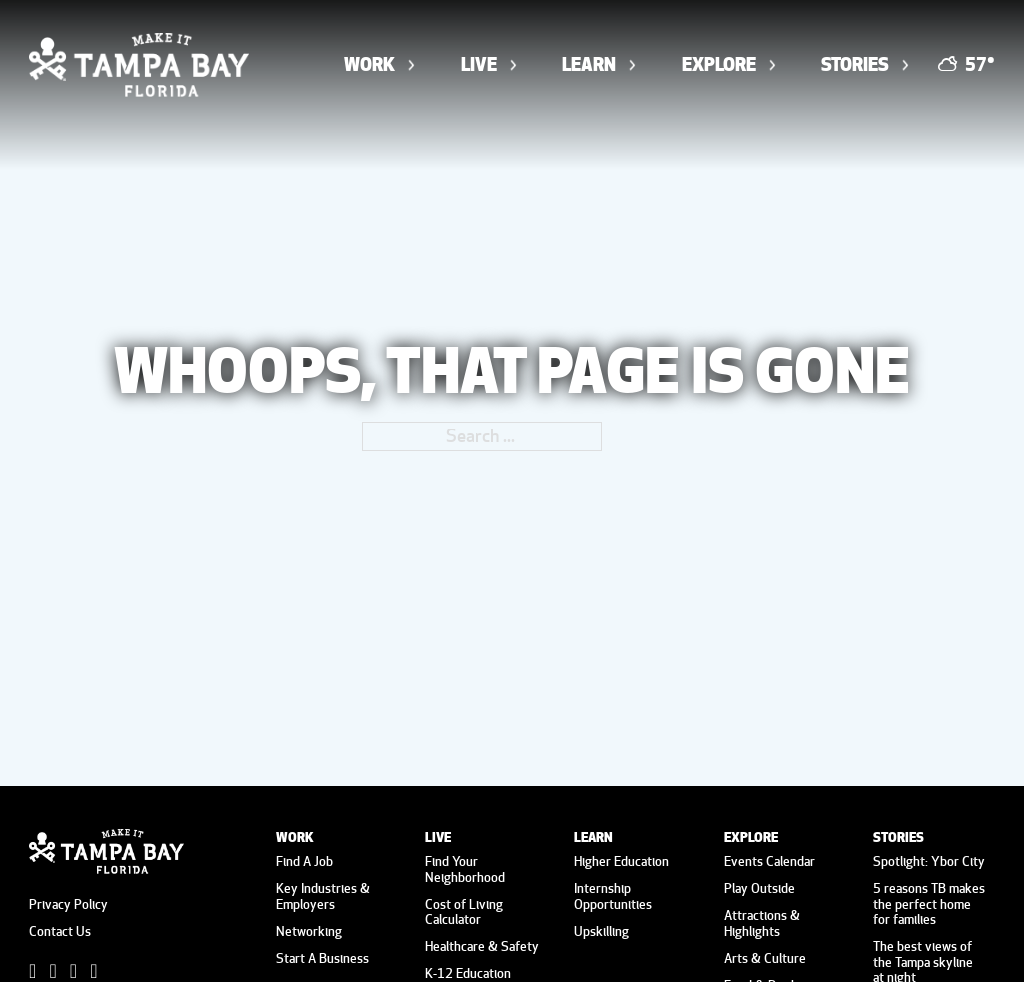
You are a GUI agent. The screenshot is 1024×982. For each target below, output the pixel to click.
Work (369, 64)
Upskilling (601, 931)
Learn (589, 64)
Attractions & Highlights (762, 922)
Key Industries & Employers (323, 895)
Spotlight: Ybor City (929, 861)
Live (479, 64)
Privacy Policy (68, 904)
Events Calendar (769, 861)
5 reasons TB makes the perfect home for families (929, 903)
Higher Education (621, 861)
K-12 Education (468, 973)
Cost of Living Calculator (464, 911)
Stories (855, 64)
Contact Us (60, 931)
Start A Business (322, 958)
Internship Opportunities (613, 895)
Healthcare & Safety (482, 946)
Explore (719, 64)
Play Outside (759, 888)
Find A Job (304, 861)
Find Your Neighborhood (465, 868)
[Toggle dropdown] (411, 65)
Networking (309, 931)
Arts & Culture (765, 958)
